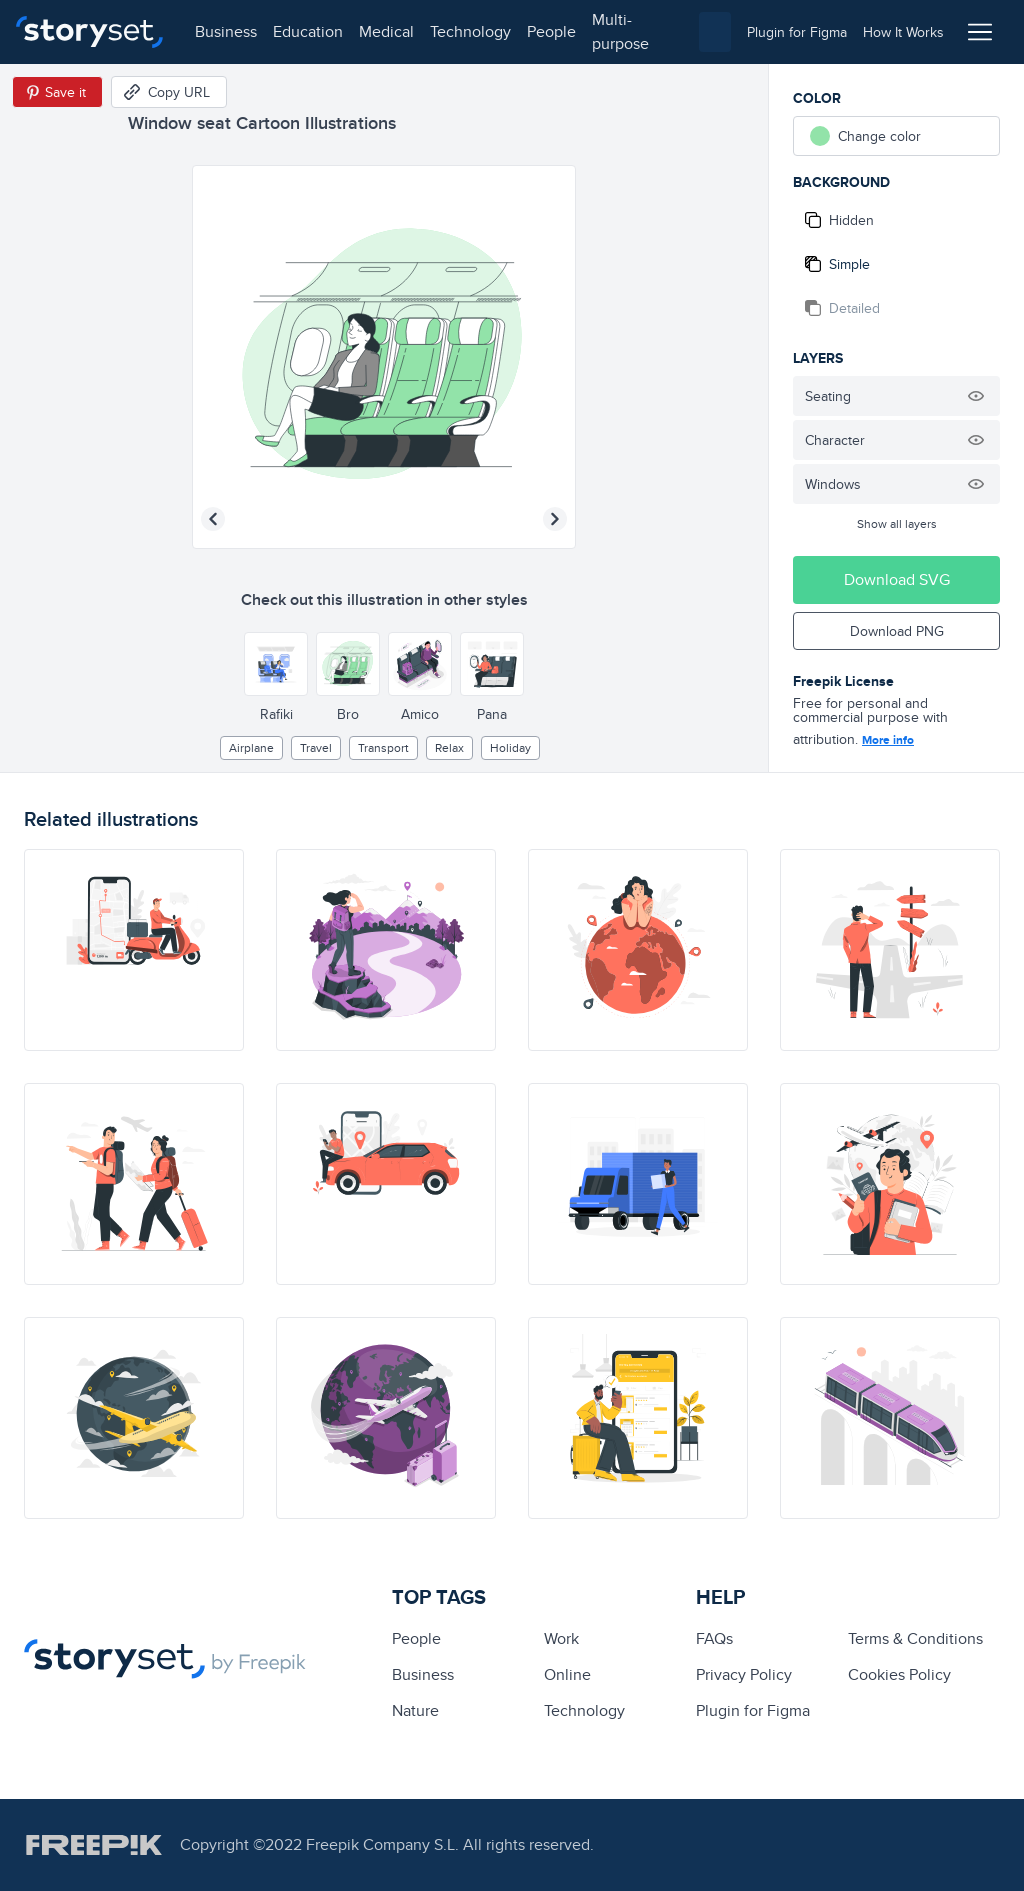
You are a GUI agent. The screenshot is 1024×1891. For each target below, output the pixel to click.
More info (888, 740)
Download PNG (897, 631)
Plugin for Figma (753, 1710)
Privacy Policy (744, 1674)
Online (567, 1674)
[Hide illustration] (976, 396)
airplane (251, 747)
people (551, 31)
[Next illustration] (555, 519)
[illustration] (134, 950)
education (308, 31)
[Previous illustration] (213, 519)
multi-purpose (620, 31)
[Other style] (276, 664)
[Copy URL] (169, 92)
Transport (383, 747)
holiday (510, 747)
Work (561, 1638)
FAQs (714, 1638)
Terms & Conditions (915, 1638)
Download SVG (897, 579)
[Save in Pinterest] (57, 92)
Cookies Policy (899, 1674)
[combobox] (715, 32)
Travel (316, 747)
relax (449, 747)
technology (470, 31)
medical (386, 31)
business (226, 31)
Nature (415, 1710)
